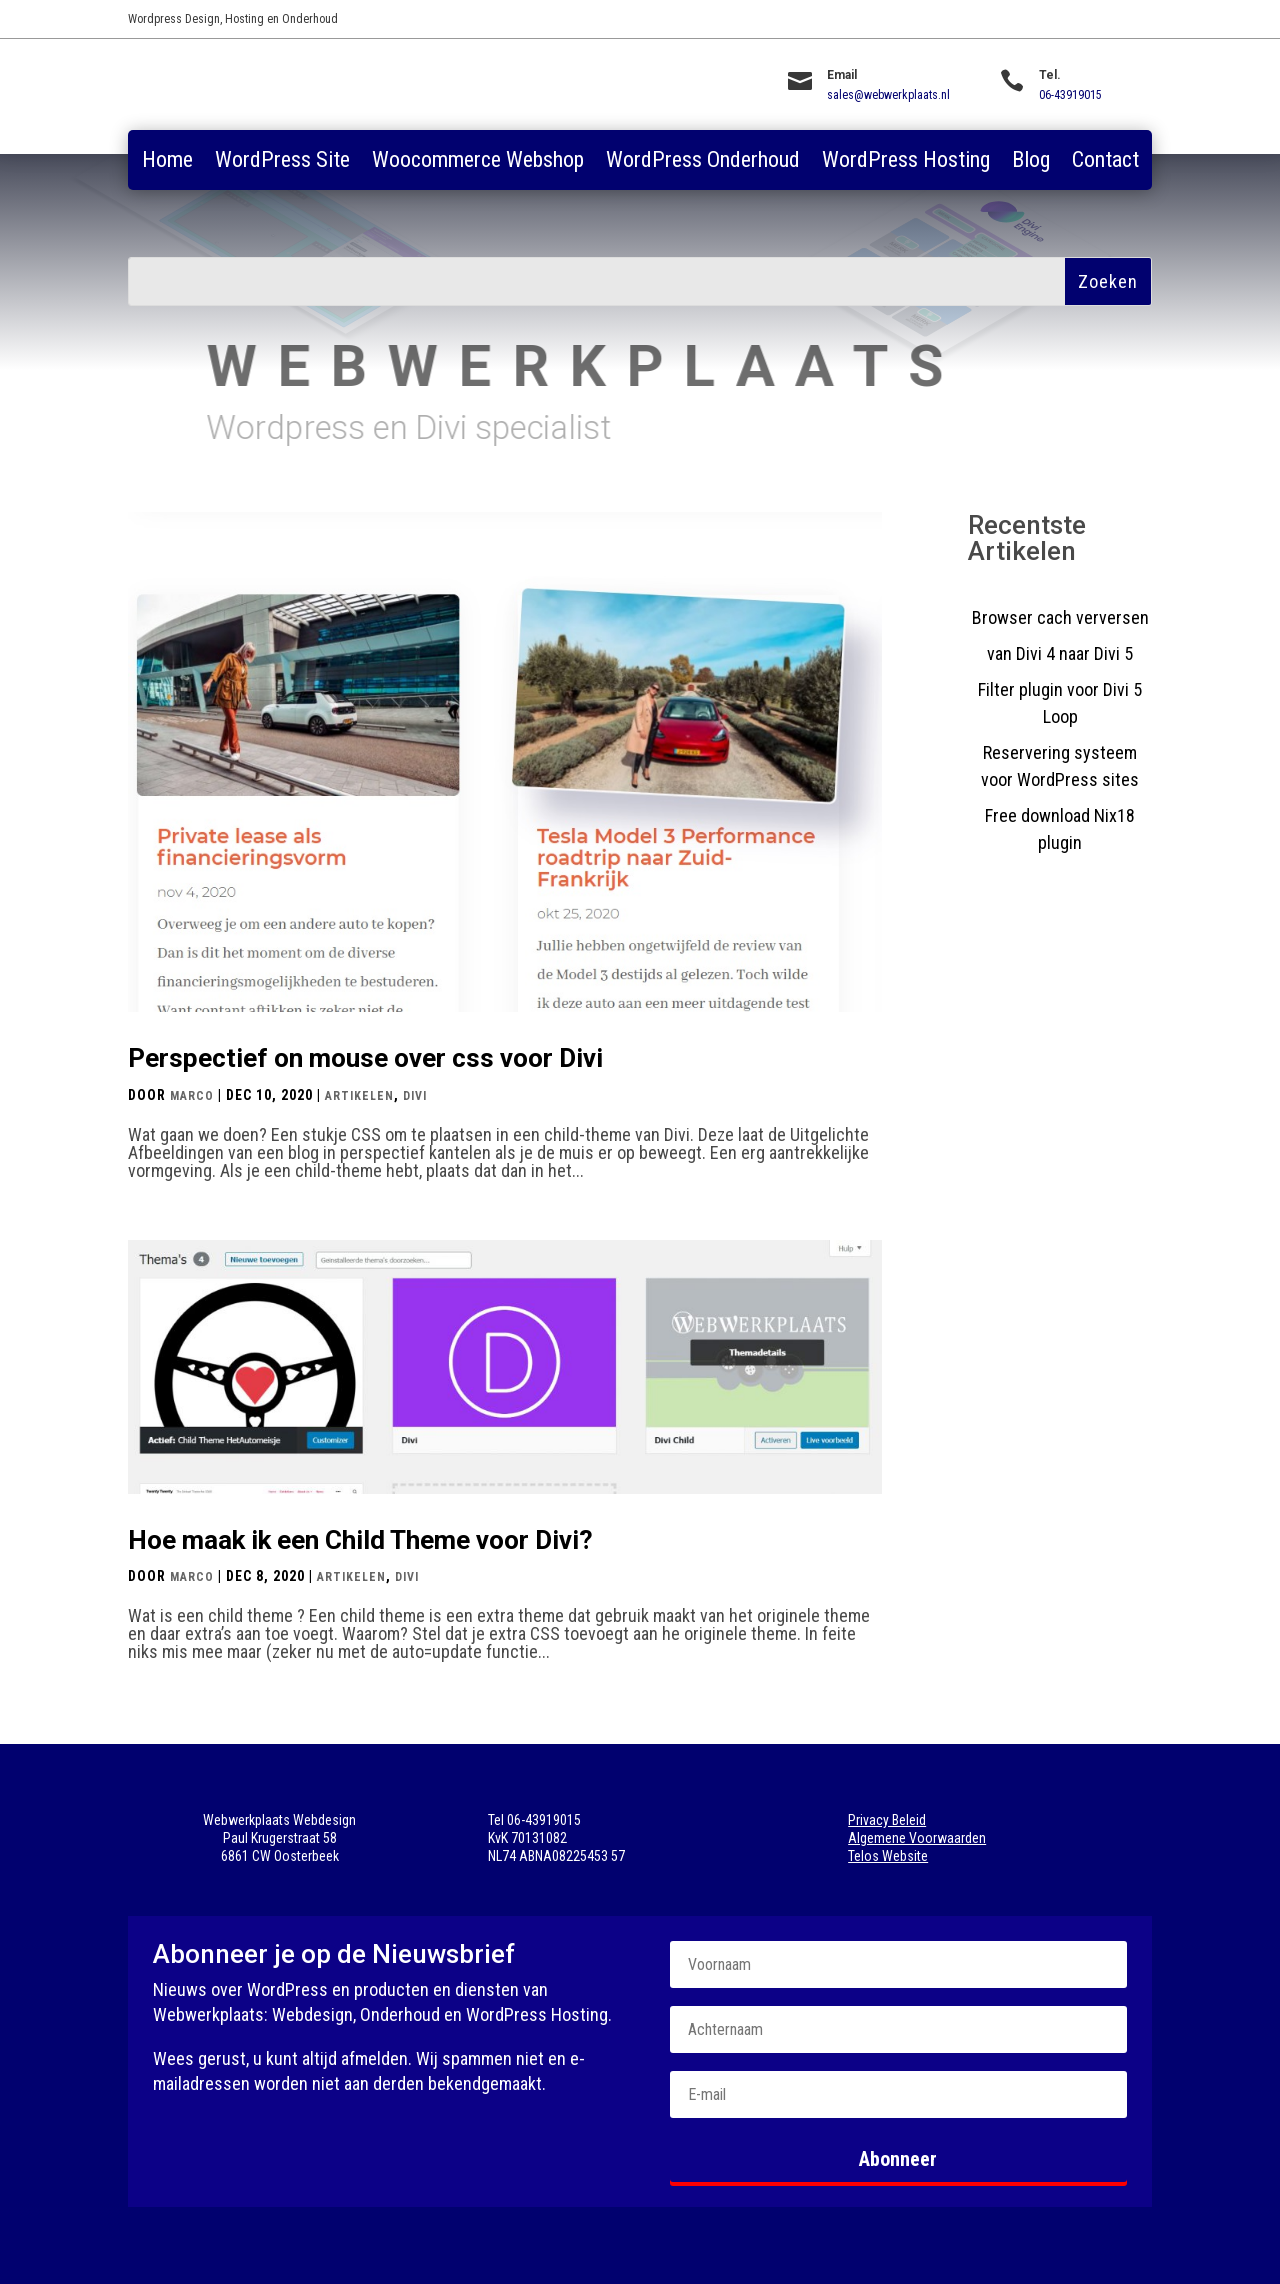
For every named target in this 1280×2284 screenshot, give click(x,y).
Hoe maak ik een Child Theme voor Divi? (360, 1540)
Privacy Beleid (887, 1820)
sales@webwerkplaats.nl (888, 95)
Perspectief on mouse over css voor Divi (365, 1058)
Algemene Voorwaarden (917, 1838)
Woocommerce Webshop (478, 162)
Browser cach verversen (1060, 617)
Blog (1031, 162)
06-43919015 (1070, 95)
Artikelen (359, 1096)
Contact (1105, 162)
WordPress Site (282, 162)
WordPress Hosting (906, 162)
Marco (192, 1096)
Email (842, 75)
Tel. (1050, 75)
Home (167, 162)
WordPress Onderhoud (703, 162)
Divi (415, 1096)
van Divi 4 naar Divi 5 (1060, 653)
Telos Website (888, 1856)
